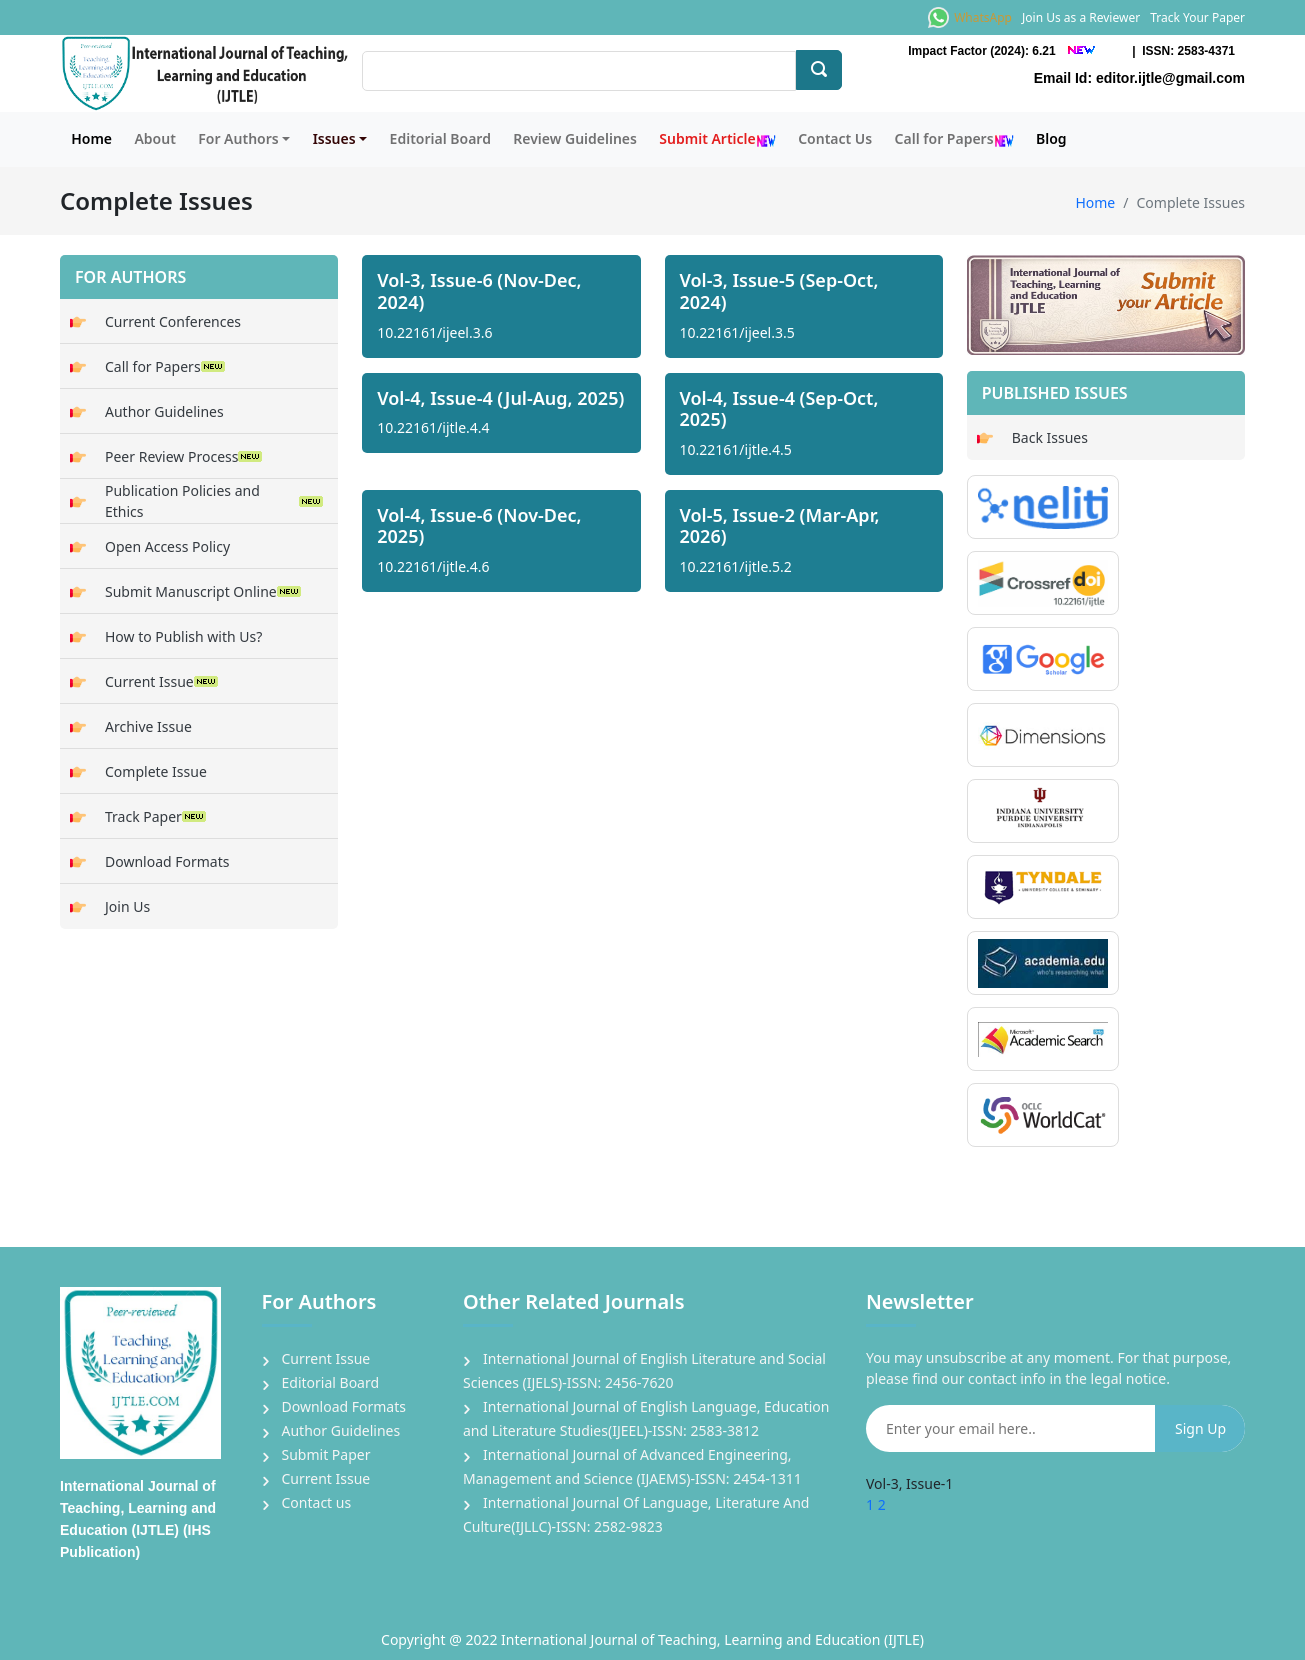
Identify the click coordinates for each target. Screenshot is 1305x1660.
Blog (1051, 138)
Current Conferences (173, 321)
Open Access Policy (167, 546)
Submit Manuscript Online (203, 591)
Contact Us (835, 138)
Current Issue (161, 681)
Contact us (317, 1502)
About (154, 138)
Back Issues (1050, 437)
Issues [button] (334, 138)
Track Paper (155, 816)
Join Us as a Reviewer (1081, 17)
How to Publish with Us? (183, 636)
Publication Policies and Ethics (214, 501)
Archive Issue (148, 726)
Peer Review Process (183, 456)
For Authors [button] (238, 138)
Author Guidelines (164, 411)
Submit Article (717, 139)
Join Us (127, 906)
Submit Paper (326, 1454)
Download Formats (167, 861)
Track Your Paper (1197, 17)
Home (91, 138)
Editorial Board (440, 138)
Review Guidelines (575, 138)
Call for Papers (954, 139)
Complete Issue (156, 771)
